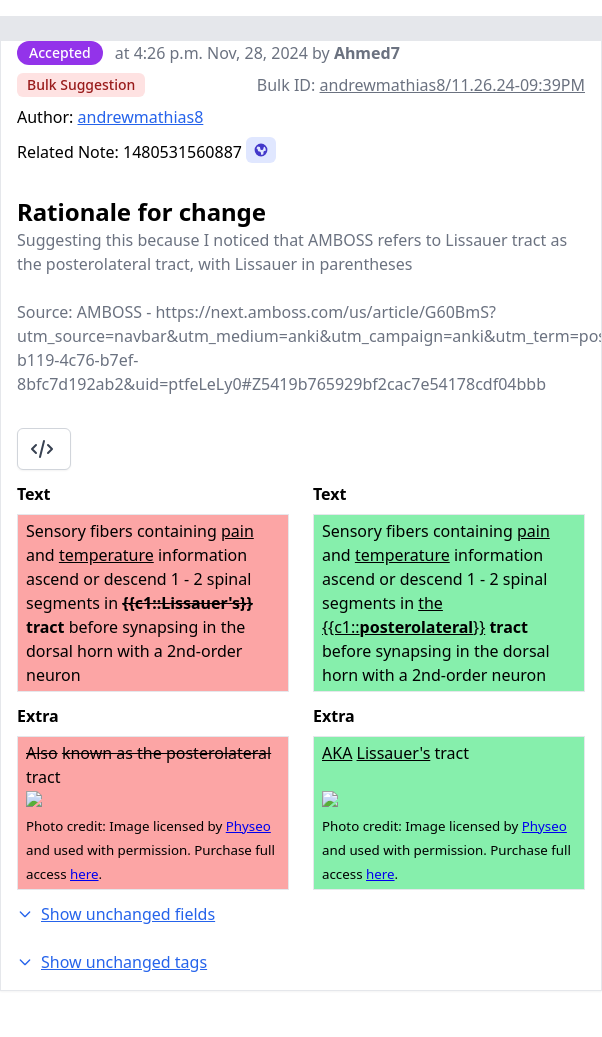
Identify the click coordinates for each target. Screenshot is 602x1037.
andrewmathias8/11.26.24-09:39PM (452, 85)
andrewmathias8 (141, 117)
